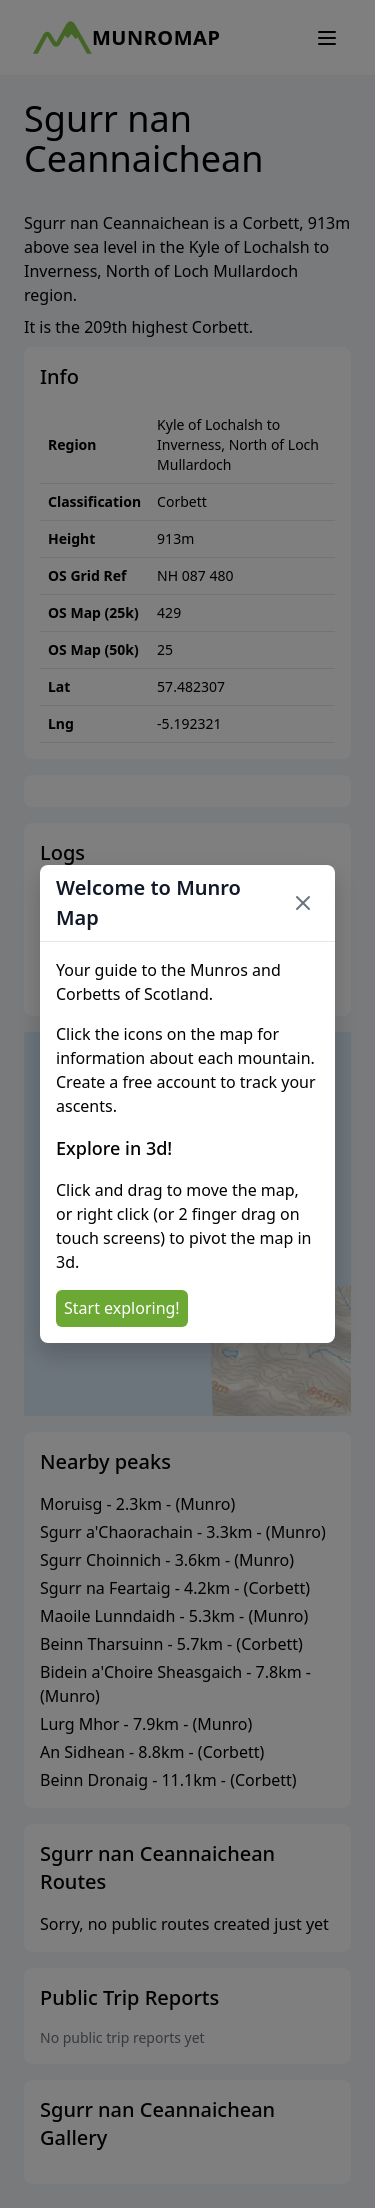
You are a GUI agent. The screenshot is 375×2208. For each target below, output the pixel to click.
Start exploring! (122, 1308)
